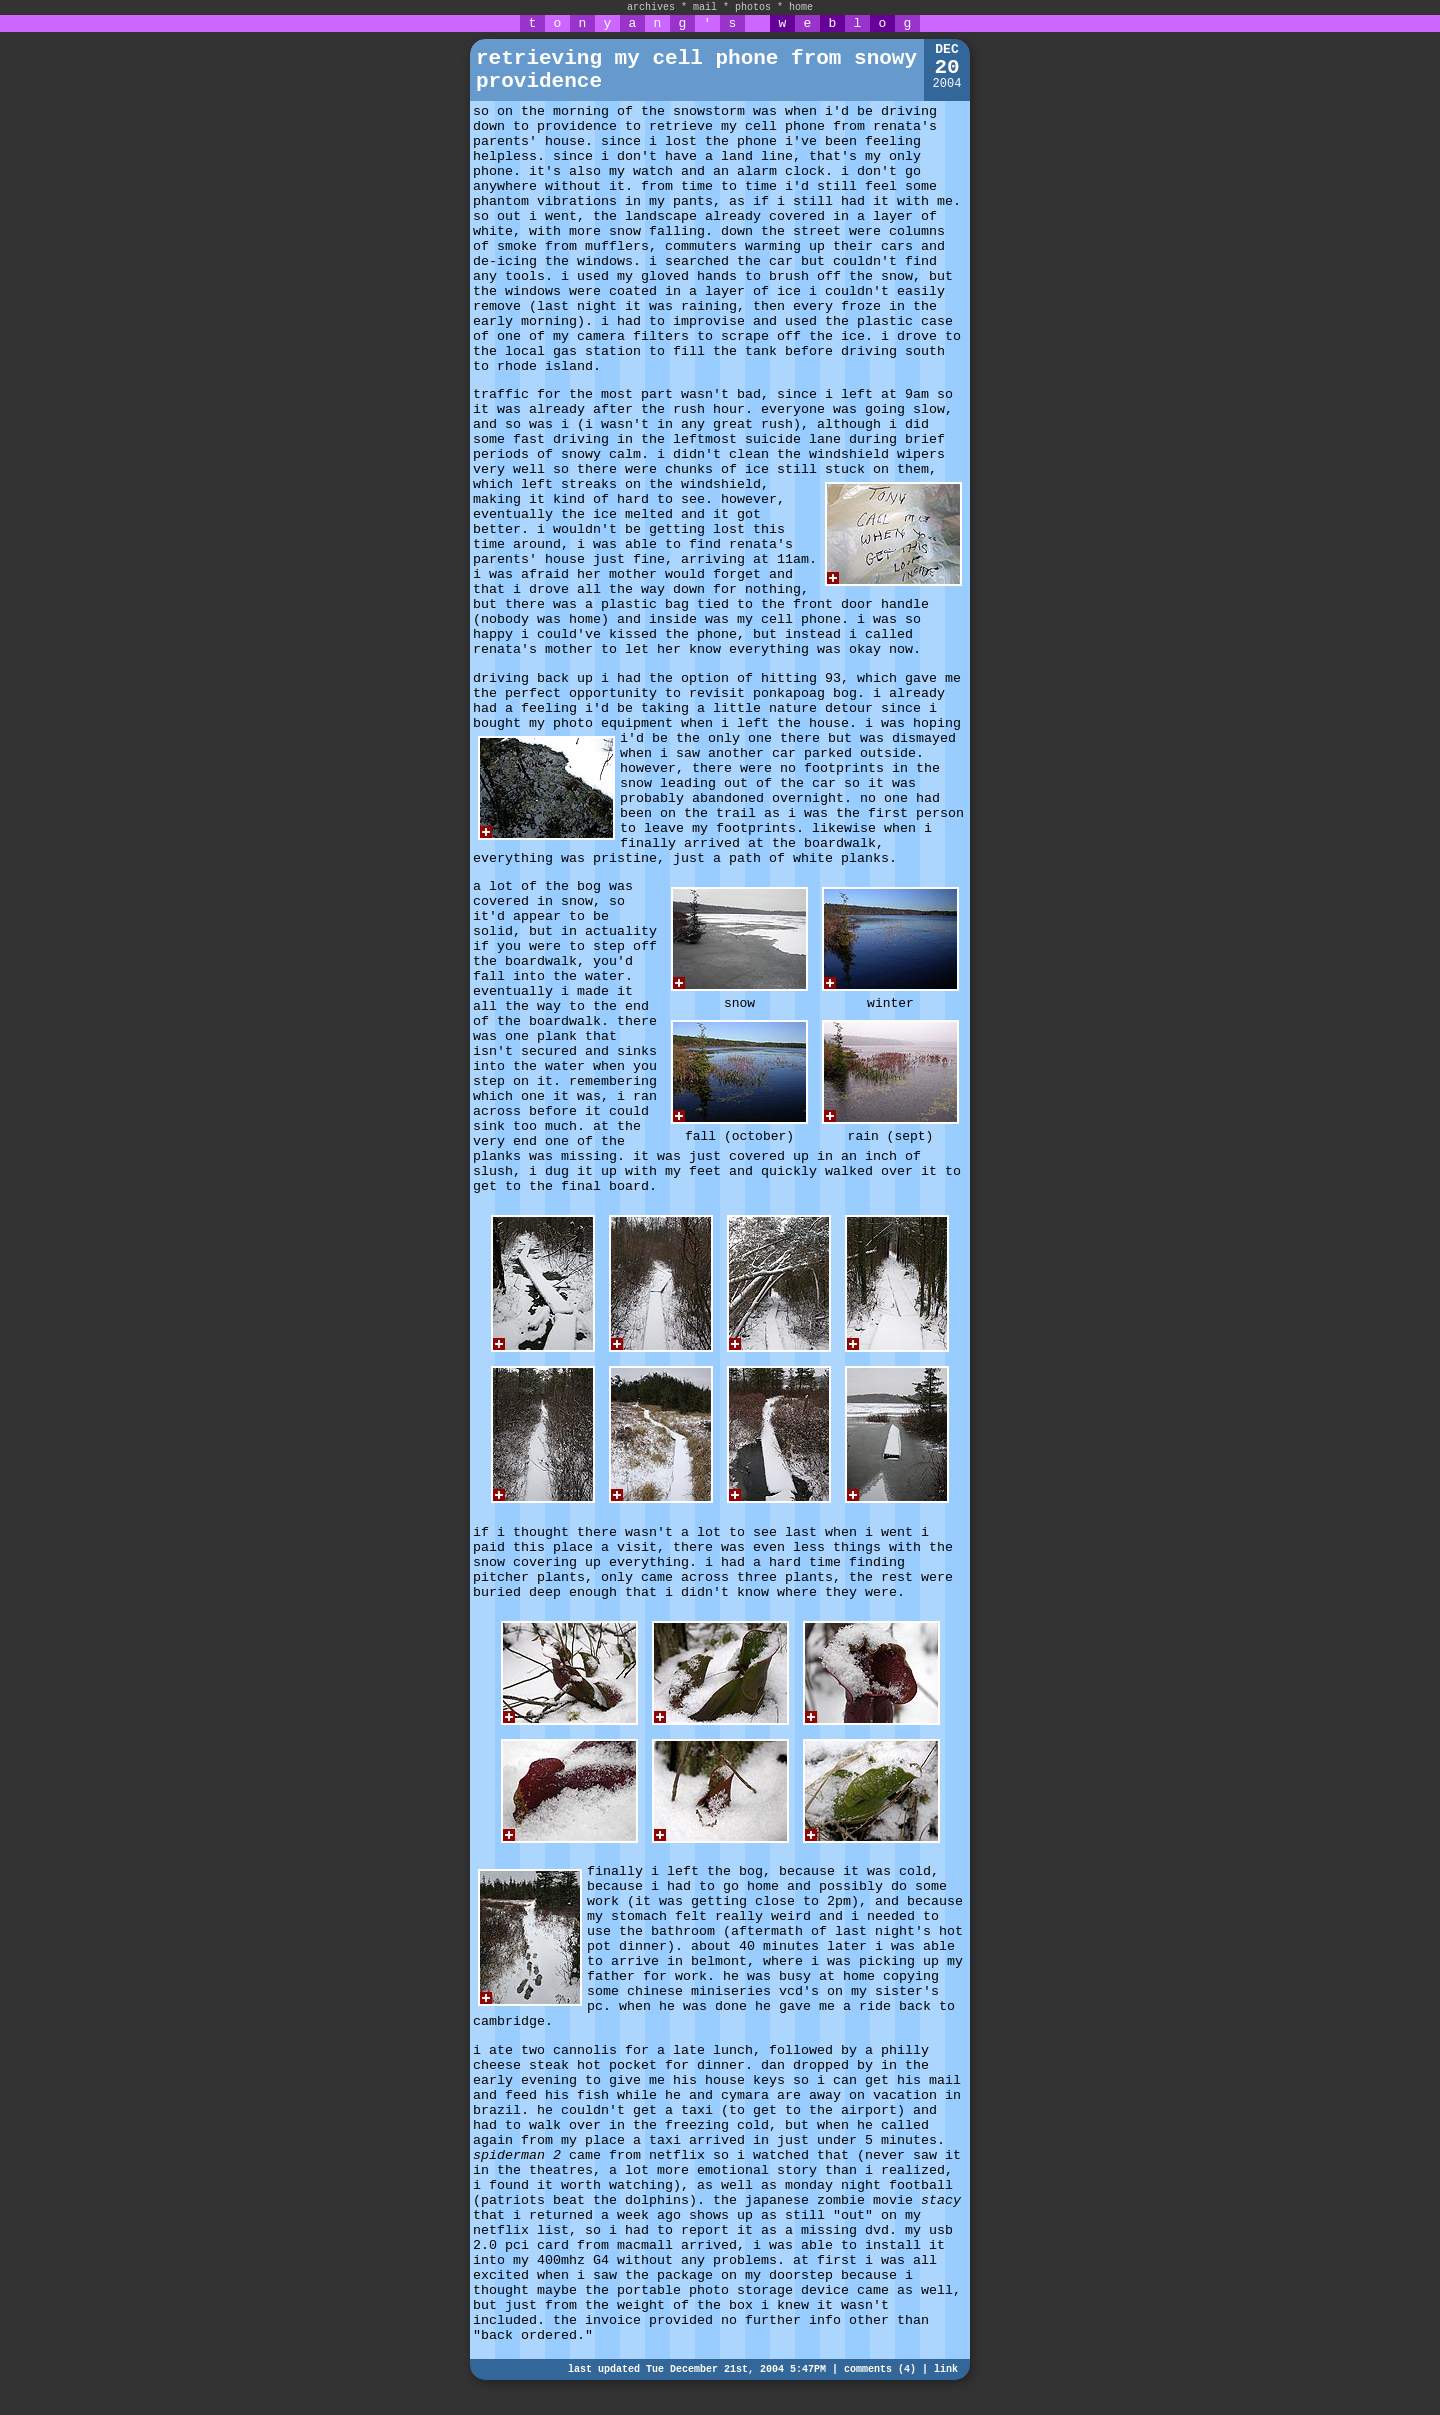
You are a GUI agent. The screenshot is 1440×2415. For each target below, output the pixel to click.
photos (753, 7)
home (801, 7)
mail (705, 7)
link (946, 2369)
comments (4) (880, 2369)
